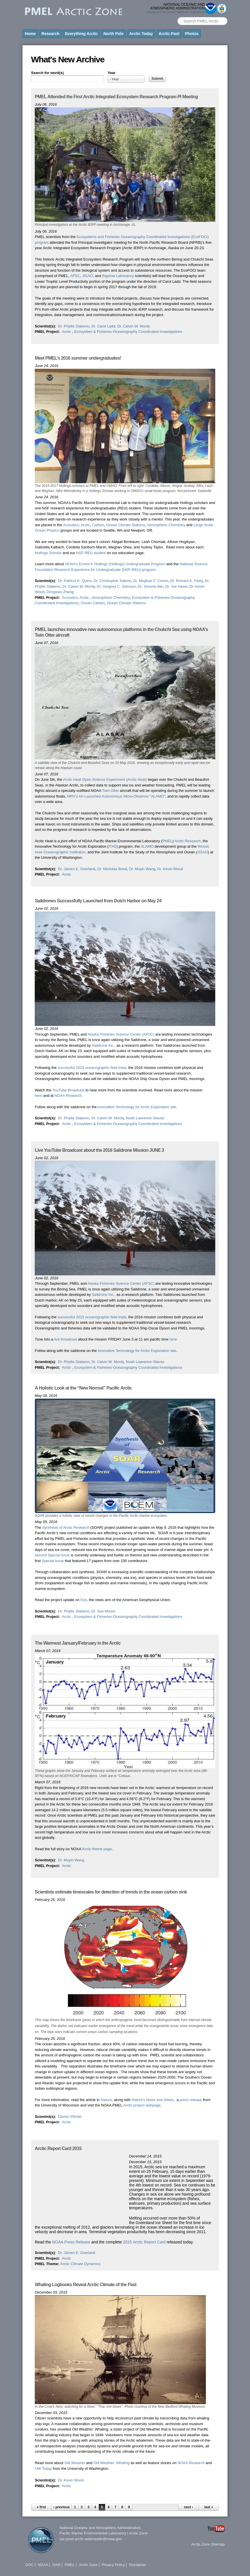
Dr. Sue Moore (103, 1611)
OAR (56, 2565)
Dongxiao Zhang (59, 592)
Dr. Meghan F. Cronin (150, 581)
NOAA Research (68, 1095)
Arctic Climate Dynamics (80, 2264)
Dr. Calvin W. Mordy (133, 326)
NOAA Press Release (71, 2242)
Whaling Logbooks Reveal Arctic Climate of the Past (85, 2284)
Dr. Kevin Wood (170, 869)
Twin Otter (110, 790)
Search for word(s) (47, 73)
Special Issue (53, 1561)
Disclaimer (137, 2565)
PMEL (167, 841)
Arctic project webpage (142, 2105)
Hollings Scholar (48, 553)
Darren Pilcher (70, 2116)
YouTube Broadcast (68, 1090)
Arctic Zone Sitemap (208, 2544)
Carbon (98, 525)
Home (30, 33)
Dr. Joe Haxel (176, 586)
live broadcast (65, 1339)
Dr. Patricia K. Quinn (75, 581)
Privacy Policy (113, 2565)
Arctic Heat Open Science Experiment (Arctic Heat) (105, 779)
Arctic (67, 331)
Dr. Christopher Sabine (112, 581)
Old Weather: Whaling (111, 2463)
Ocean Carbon (93, 603)
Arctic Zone (138, 2533)
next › (188, 2507)
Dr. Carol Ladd (103, 326)
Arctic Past (169, 33)
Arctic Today (141, 33)
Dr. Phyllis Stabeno (73, 326)
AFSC (75, 276)
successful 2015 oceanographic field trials (92, 1067)
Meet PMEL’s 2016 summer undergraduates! (78, 358)
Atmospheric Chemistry (166, 525)
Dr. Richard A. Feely (186, 581)
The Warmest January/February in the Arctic (77, 1643)
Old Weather (74, 2463)
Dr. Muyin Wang (142, 869)
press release (191, 2100)
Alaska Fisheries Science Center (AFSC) (120, 1034)
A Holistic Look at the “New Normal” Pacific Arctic (83, 1388)
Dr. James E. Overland (76, 869)
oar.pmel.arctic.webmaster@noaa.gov (91, 2539)
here (38, 1095)
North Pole (113, 33)
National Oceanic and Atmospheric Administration (100, 2528)
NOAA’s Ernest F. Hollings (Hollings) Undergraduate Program (115, 564)
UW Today (43, 2468)
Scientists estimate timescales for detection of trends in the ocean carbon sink (111, 1892)
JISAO (87, 276)
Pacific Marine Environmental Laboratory (93, 2533)
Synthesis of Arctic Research (65, 1527)
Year (111, 73)
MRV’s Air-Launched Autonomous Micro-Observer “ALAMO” (116, 796)
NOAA (43, 2565)
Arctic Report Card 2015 (58, 2148)
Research (51, 33)
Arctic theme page (97, 1849)
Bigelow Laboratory (118, 276)
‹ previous (61, 2507)
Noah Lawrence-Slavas (145, 1118)
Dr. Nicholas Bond (112, 869)
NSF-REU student (91, 553)
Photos (191, 33)
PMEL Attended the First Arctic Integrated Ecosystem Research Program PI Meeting (116, 96)
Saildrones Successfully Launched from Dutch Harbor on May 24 (98, 900)
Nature (106, 2100)
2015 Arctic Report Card (144, 2242)
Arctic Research (188, 841)
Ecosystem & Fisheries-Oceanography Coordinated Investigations (128, 331)
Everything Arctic (81, 33)
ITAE (112, 846)
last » (208, 2507)
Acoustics (71, 525)
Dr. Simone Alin (150, 586)
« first (41, 2507)
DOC (29, 2565)
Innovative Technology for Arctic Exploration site (137, 1107)
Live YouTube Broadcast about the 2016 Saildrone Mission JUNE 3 (99, 1150)
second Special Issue (52, 1555)
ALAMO (147, 846)
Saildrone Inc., (103, 1045)
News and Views (153, 2100)
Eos (84, 1600)
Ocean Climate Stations (125, 525)
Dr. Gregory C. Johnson (116, 586)
